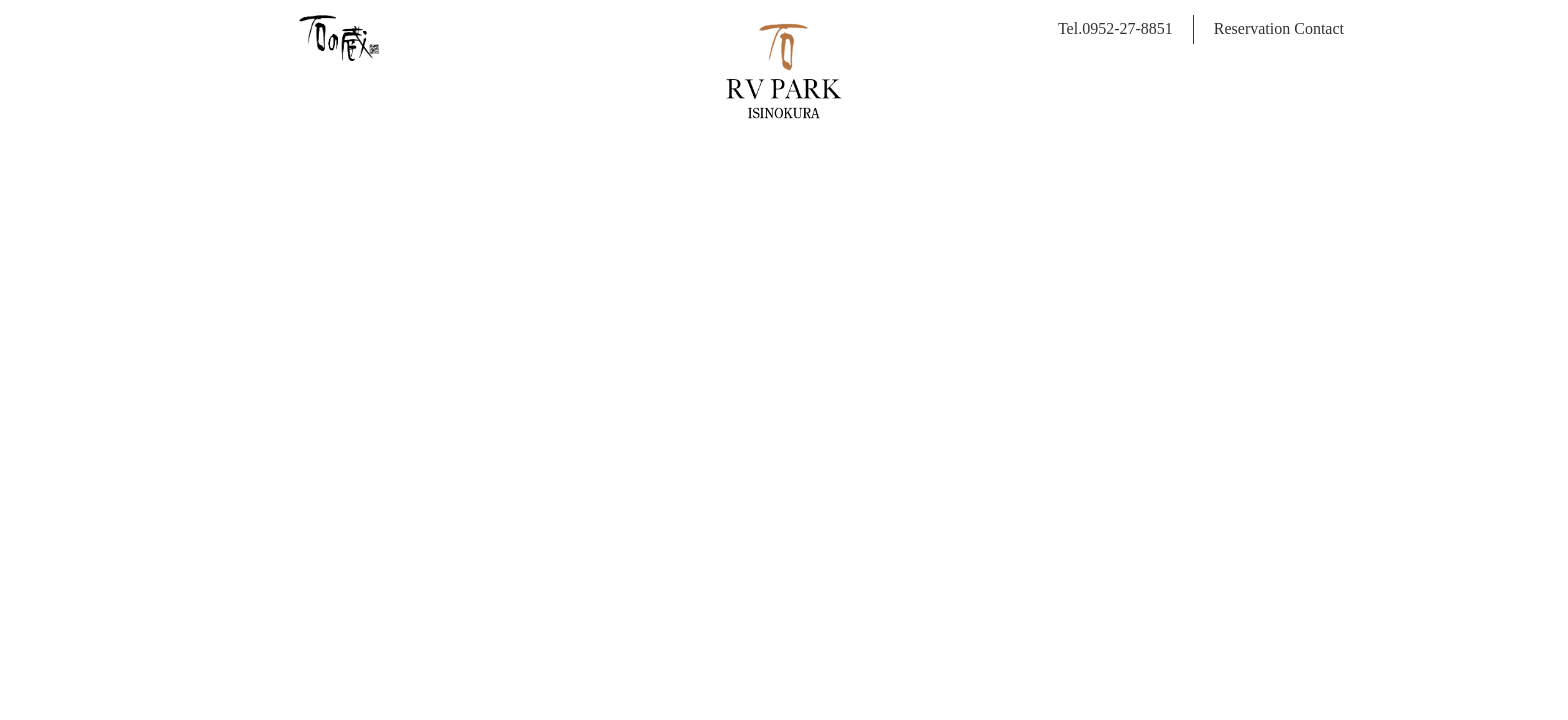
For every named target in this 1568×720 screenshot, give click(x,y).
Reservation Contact (1279, 28)
